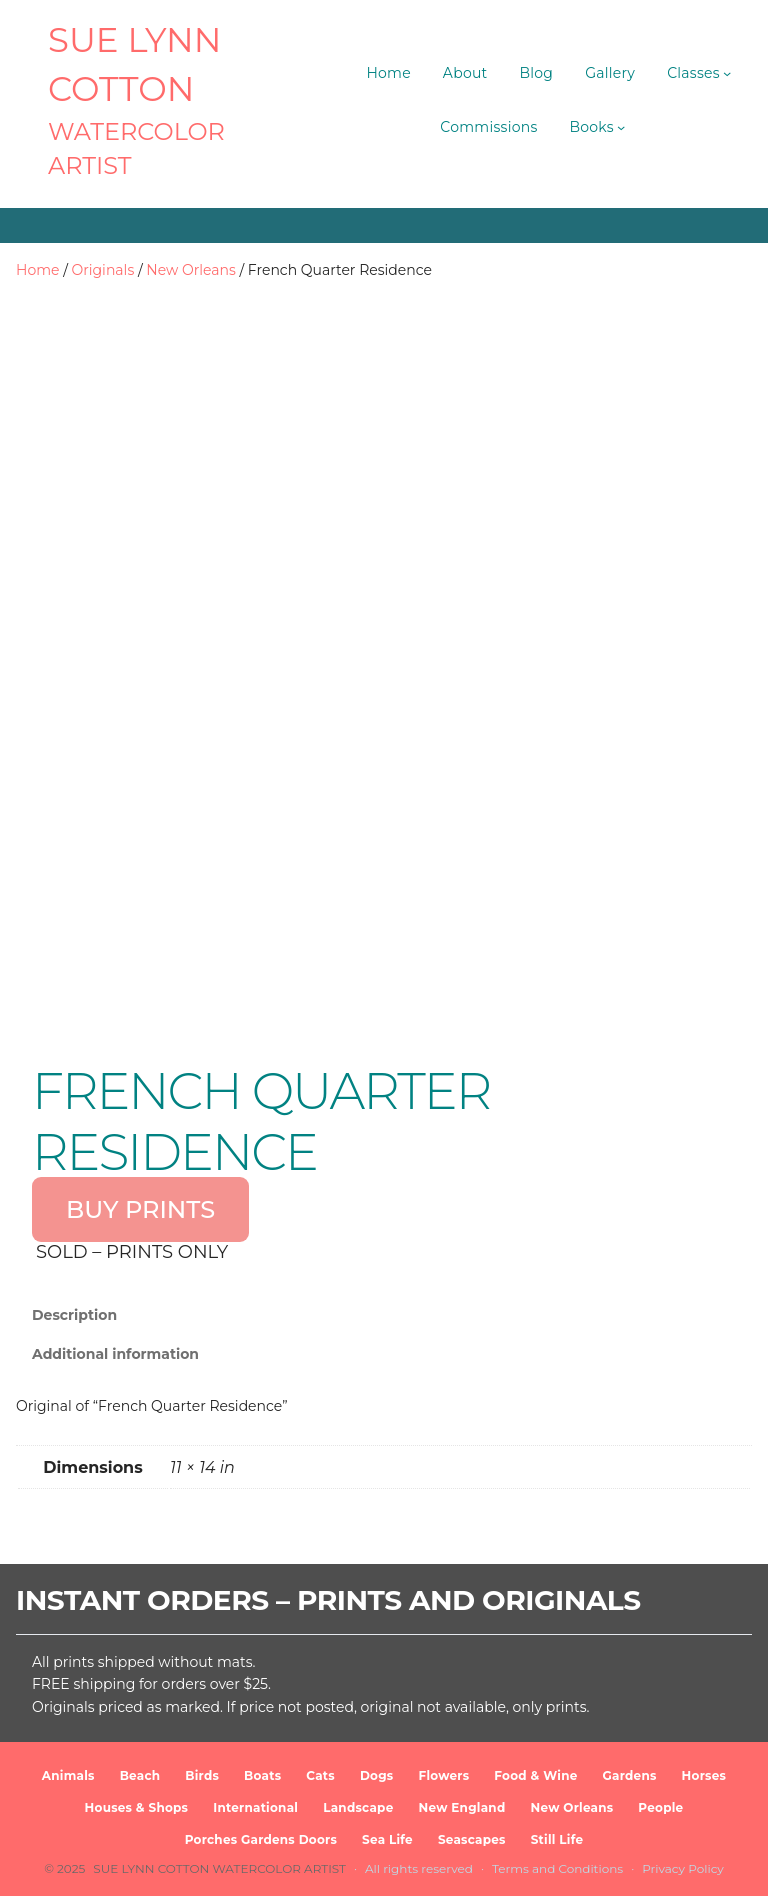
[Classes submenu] (727, 73)
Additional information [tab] (115, 1354)
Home (37, 270)
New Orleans (191, 270)
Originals (103, 270)
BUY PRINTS (140, 1209)
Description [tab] (74, 1315)
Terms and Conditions (557, 1868)
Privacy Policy (683, 1868)
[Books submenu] (621, 127)
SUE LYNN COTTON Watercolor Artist (219, 1868)
